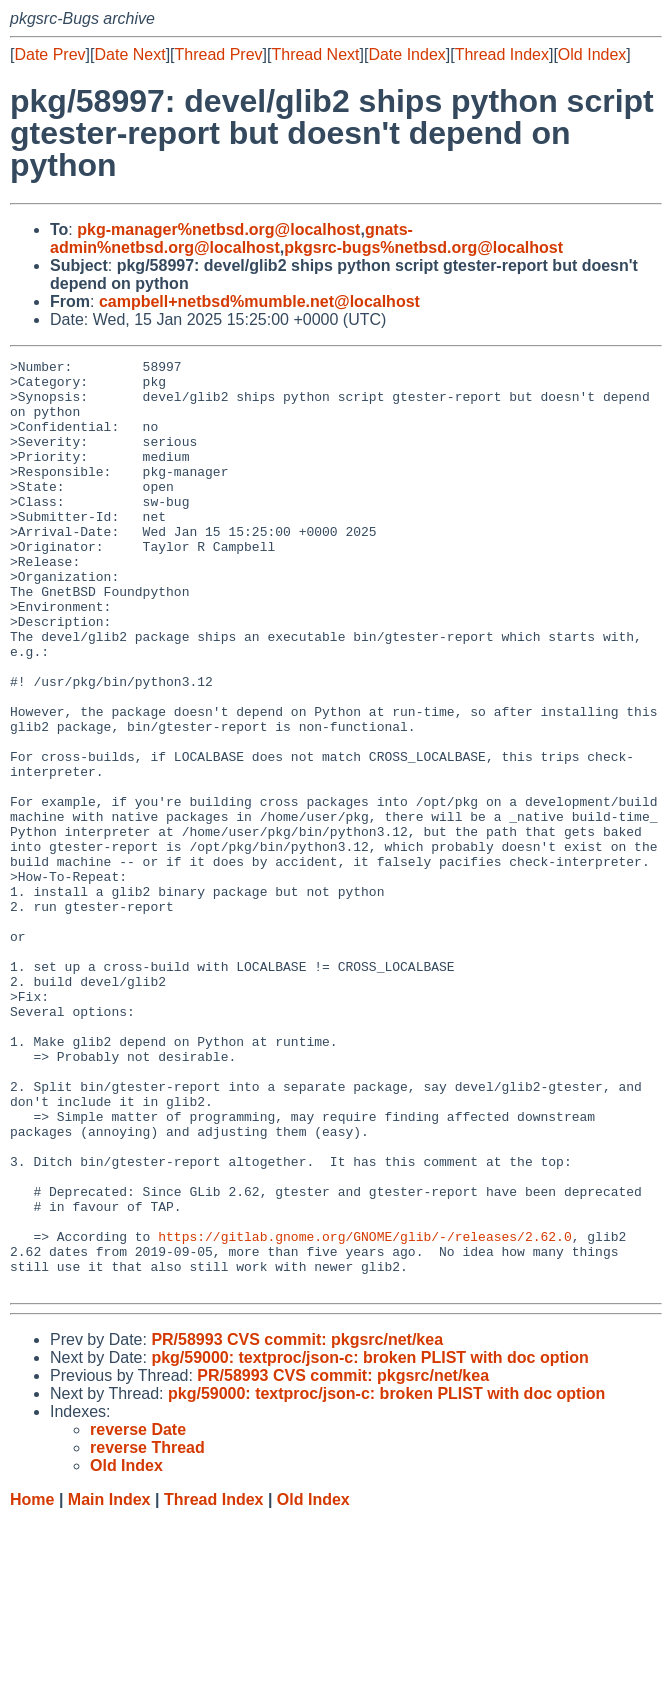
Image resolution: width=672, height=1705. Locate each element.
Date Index (406, 54)
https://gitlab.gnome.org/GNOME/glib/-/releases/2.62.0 (364, 1413)
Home (32, 1685)
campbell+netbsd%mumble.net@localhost (259, 301)
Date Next (129, 54)
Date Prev (49, 54)
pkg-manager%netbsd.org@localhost (218, 229)
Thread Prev (219, 54)
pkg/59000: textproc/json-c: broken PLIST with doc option (369, 1543)
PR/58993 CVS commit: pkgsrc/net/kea (297, 1525)
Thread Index (502, 54)
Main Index (109, 1685)
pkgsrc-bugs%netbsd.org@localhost (423, 247)
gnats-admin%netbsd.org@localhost (231, 238)
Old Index (592, 54)
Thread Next (315, 54)
